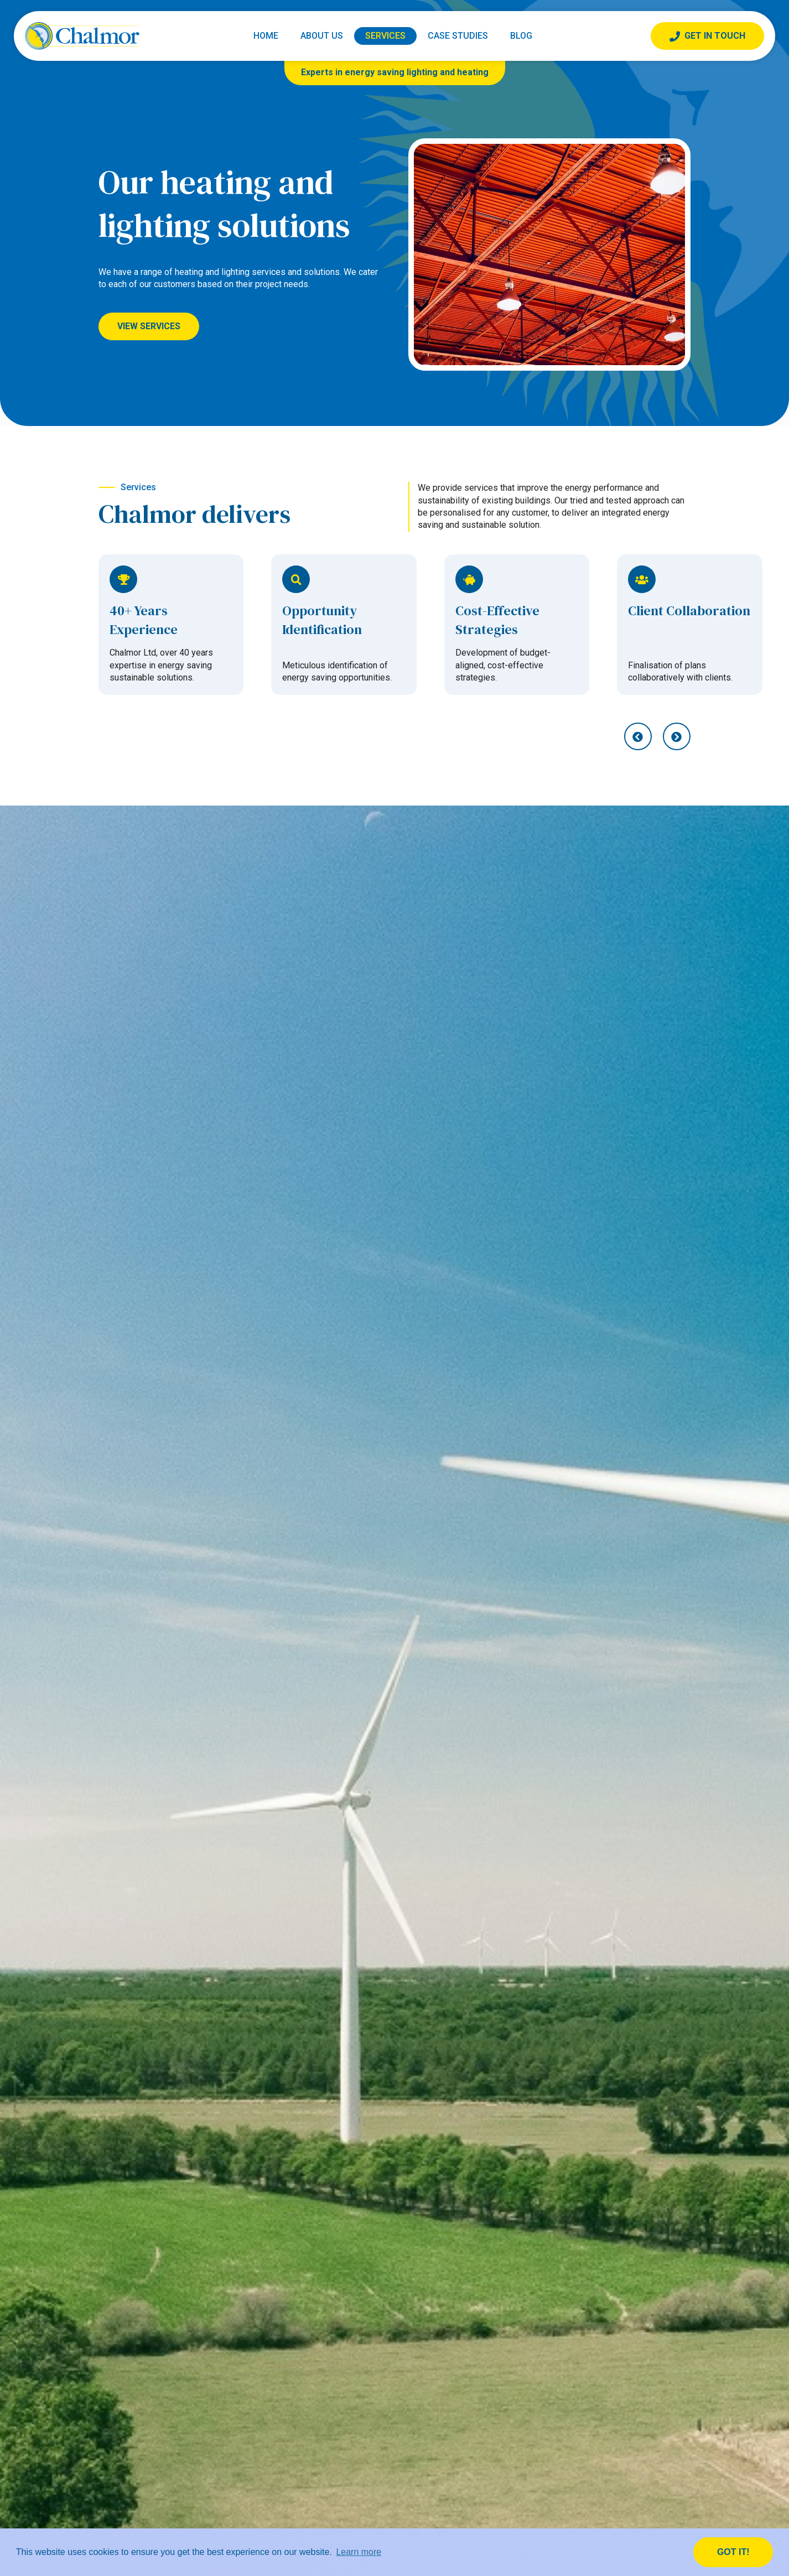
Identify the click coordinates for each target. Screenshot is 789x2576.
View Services (148, 326)
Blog (521, 35)
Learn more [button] (358, 2552)
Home (265, 35)
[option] (170, 624)
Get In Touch (707, 35)
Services (385, 35)
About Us (321, 35)
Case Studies (458, 35)
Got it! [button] (733, 2552)
